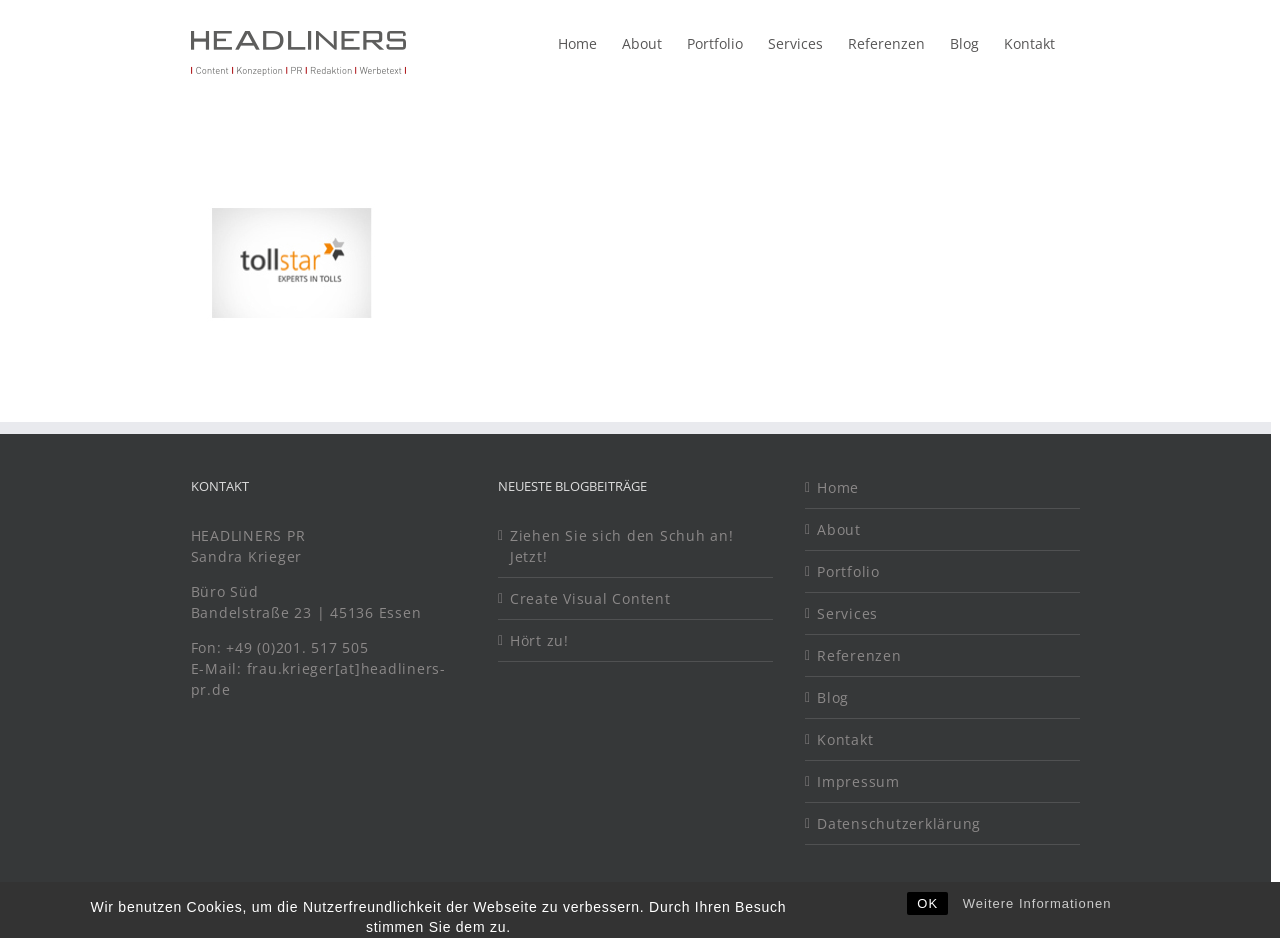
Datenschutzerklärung (899, 823)
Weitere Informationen (1037, 915)
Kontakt (845, 739)
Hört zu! (539, 640)
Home (838, 487)
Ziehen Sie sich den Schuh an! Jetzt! (622, 546)
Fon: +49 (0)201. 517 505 (282, 647)
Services (847, 613)
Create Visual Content (590, 598)
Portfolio (848, 571)
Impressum (858, 781)
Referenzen (859, 655)
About (839, 529)
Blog (833, 697)
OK (927, 915)
